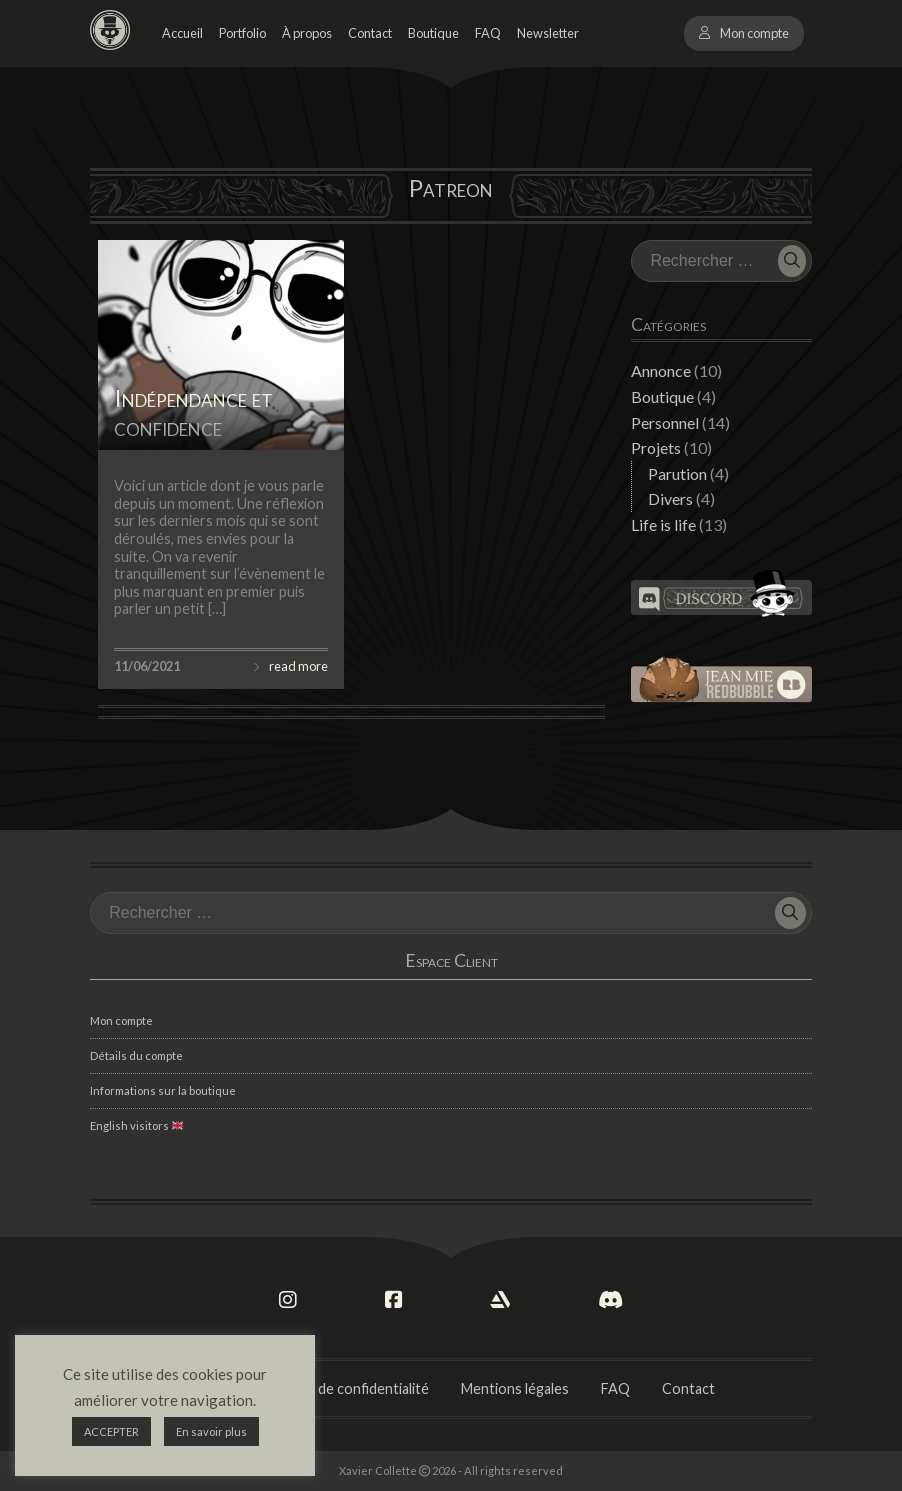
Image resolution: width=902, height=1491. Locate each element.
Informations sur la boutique (163, 1090)
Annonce (661, 370)
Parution (677, 473)
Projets (656, 447)
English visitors (136, 1125)
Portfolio (242, 33)
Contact (370, 33)
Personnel (665, 422)
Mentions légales (515, 1388)
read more (298, 666)
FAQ (488, 33)
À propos (307, 33)
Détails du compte (136, 1055)
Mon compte (754, 33)
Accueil (182, 33)
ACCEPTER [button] (111, 1431)
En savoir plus (211, 1431)
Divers (670, 498)
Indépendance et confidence (193, 412)
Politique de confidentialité (343, 1388)
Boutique (433, 33)
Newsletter (548, 33)
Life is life (663, 524)
